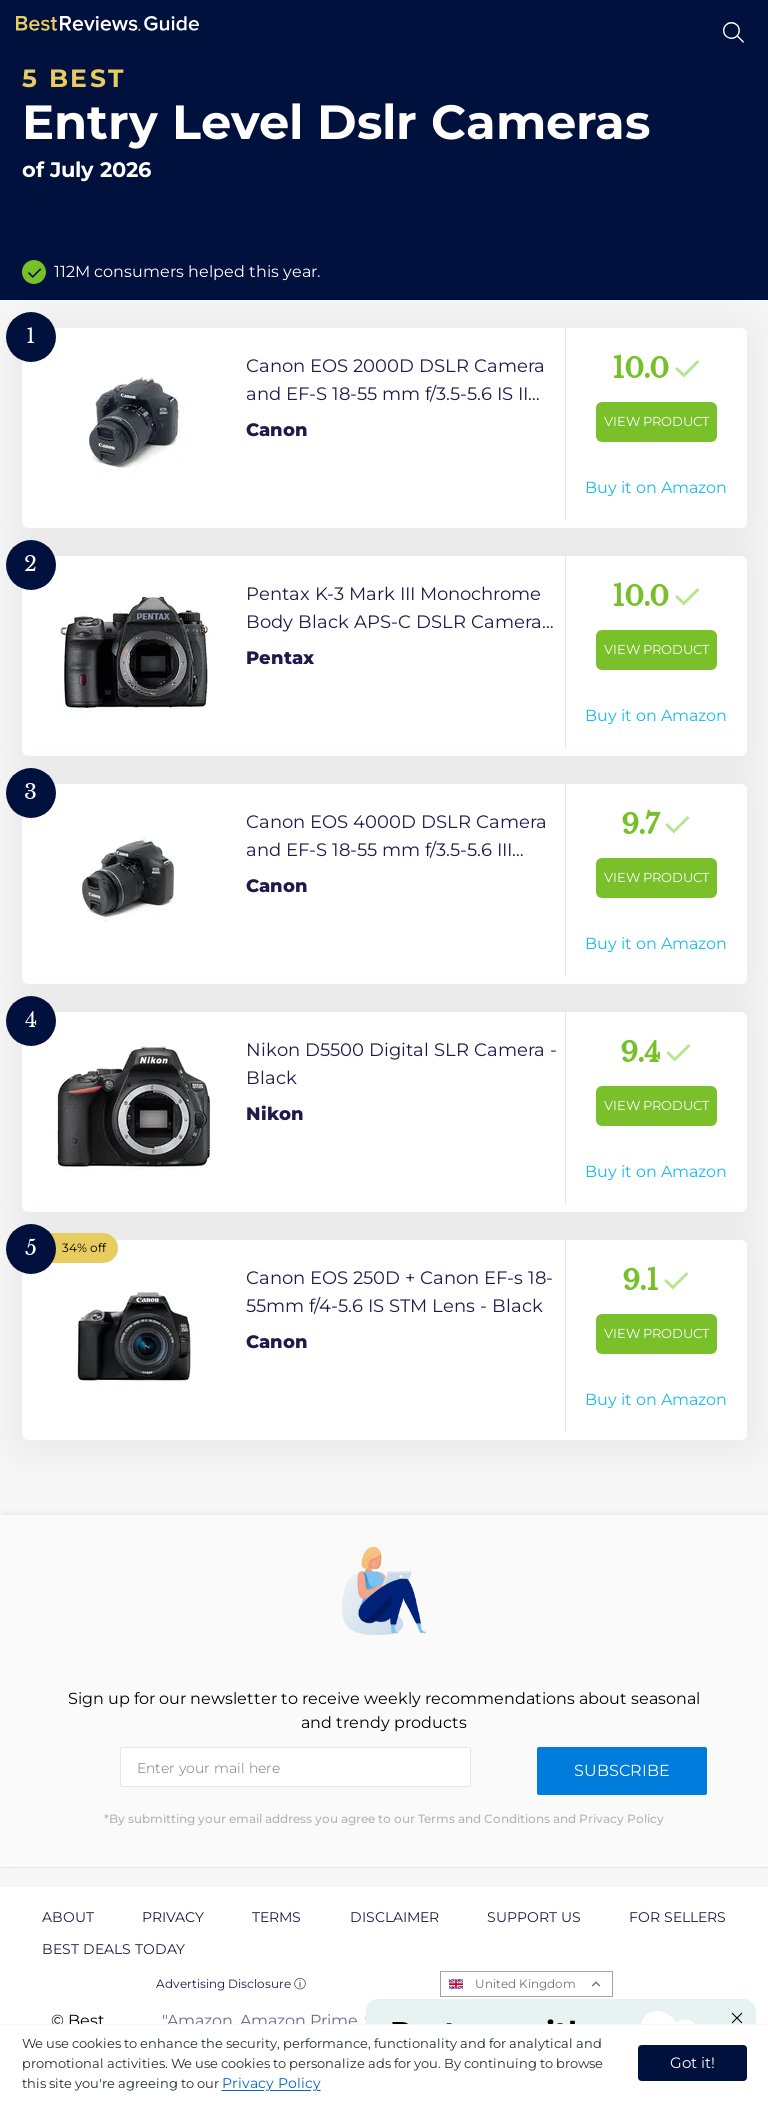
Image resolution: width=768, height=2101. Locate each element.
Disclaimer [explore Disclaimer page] (394, 1917)
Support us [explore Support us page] (534, 1917)
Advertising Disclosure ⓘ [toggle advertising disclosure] (231, 1983)
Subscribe (622, 1770)
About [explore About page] (68, 1917)
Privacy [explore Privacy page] (173, 1917)
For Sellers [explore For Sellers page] (677, 1917)
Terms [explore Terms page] (276, 1917)
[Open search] (733, 32)
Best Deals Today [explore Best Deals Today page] (113, 1949)
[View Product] (384, 428)
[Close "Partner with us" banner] (737, 2018)
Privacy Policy (271, 2083)
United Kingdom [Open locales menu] (525, 1983)
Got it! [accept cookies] (692, 2062)
